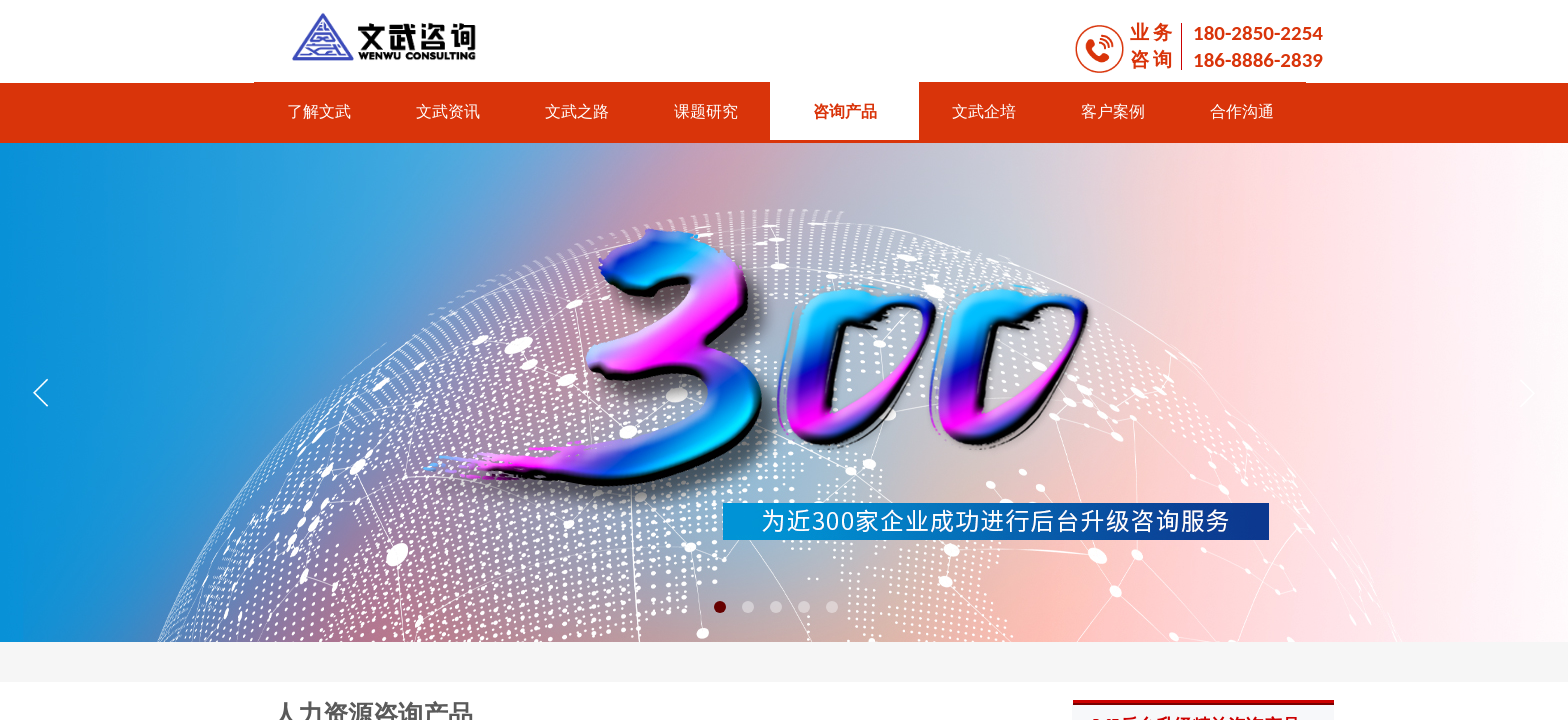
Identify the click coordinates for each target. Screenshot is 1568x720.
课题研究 (706, 111)
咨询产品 (845, 111)
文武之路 (577, 111)
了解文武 (319, 111)
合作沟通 (1242, 111)
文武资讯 (448, 111)
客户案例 (1113, 111)
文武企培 (984, 111)
